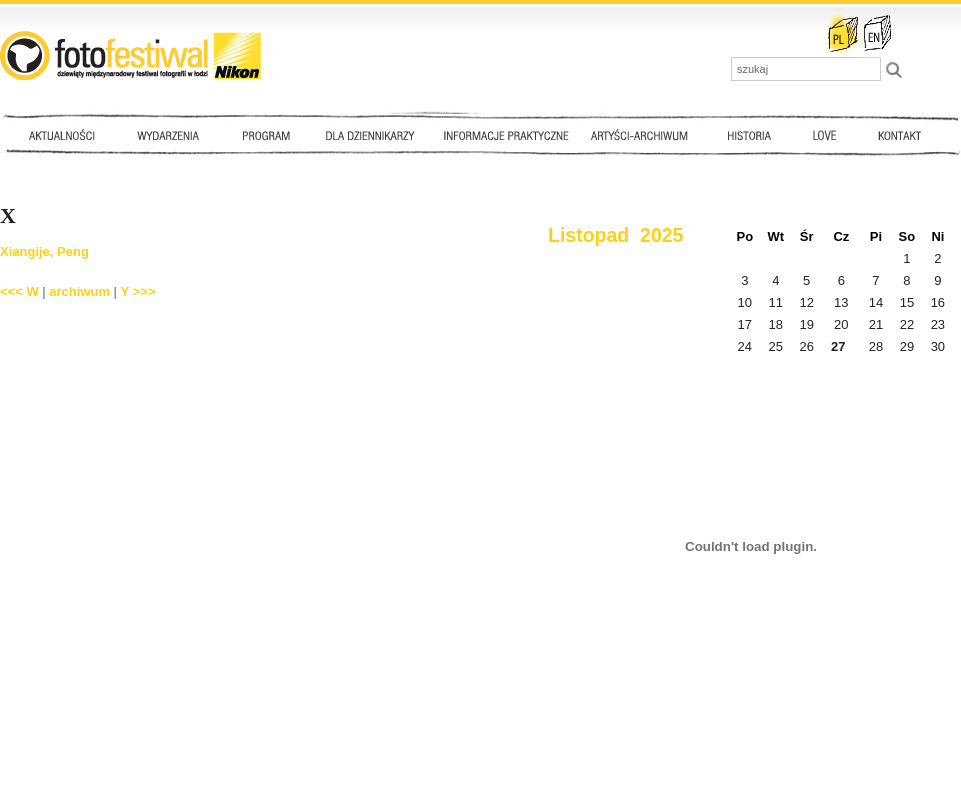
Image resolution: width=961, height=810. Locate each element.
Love (824, 135)
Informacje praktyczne (515, 135)
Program (265, 135)
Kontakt (902, 135)
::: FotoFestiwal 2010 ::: (130, 55)
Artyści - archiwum (643, 135)
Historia (750, 135)
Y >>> (138, 291)
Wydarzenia (173, 135)
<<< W (19, 291)
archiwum (79, 291)
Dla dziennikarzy (368, 135)
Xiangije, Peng (44, 251)
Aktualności (66, 135)
